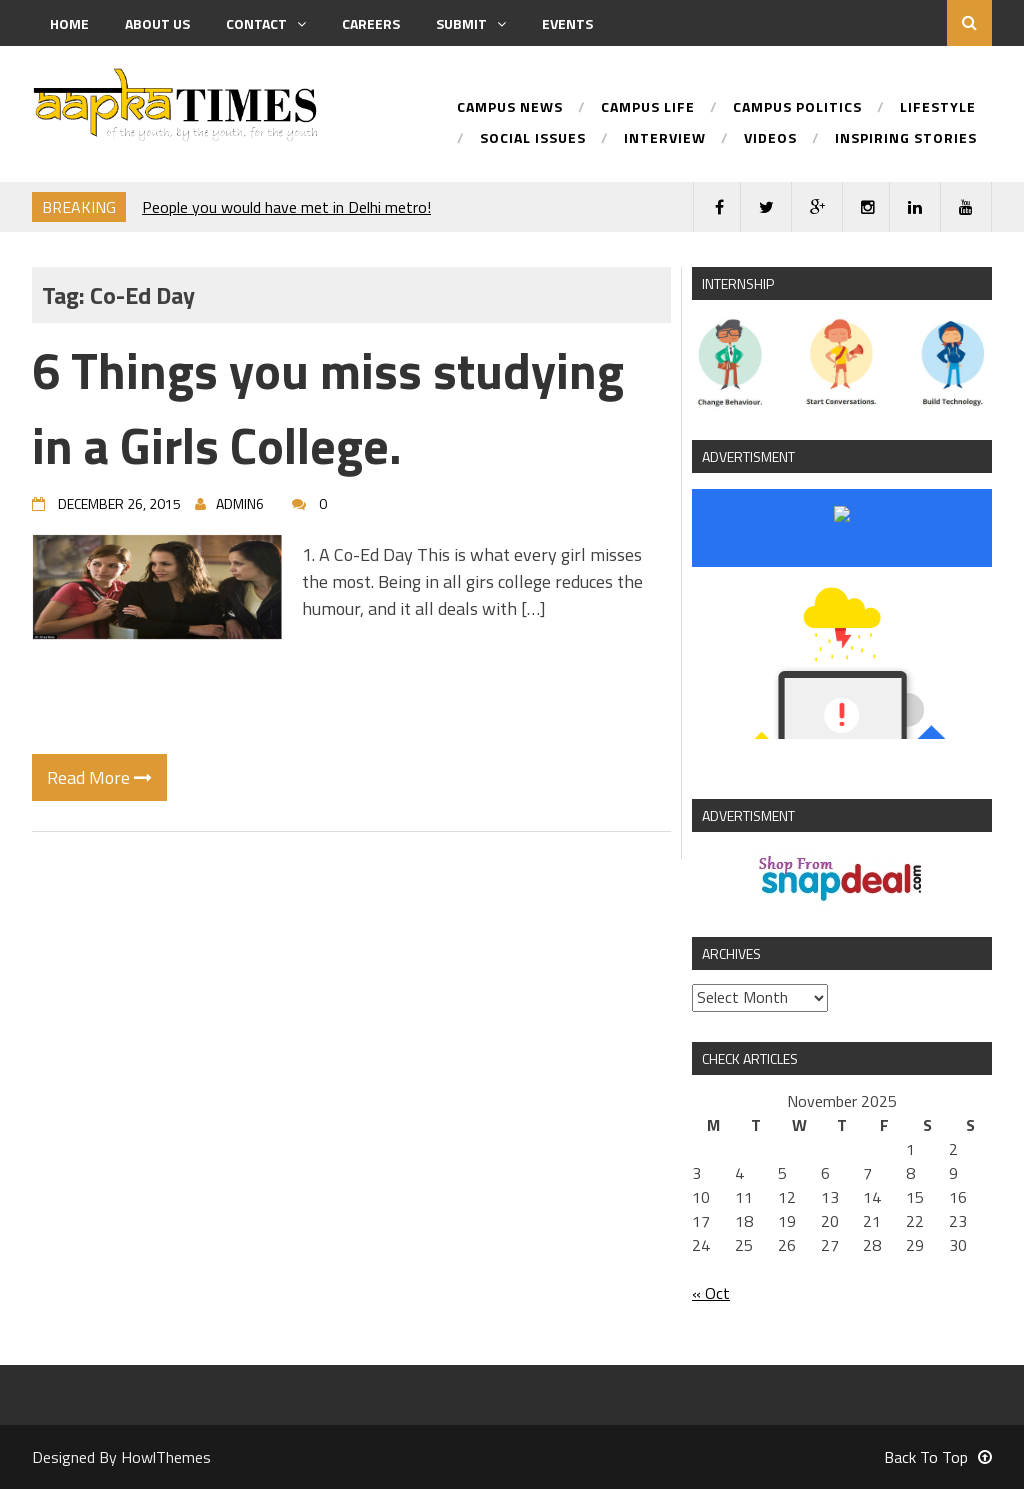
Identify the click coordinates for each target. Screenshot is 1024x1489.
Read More (99, 777)
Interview (665, 139)
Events (567, 23)
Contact (266, 23)
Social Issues (533, 139)
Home (69, 23)
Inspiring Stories (906, 139)
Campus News (510, 108)
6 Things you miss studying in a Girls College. (328, 407)
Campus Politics (797, 108)
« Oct (711, 1293)
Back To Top (938, 1457)
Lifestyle (938, 108)
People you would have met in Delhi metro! (286, 207)
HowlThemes (166, 1457)
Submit (471, 23)
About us (157, 23)
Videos (770, 139)
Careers (371, 23)
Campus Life (648, 108)
